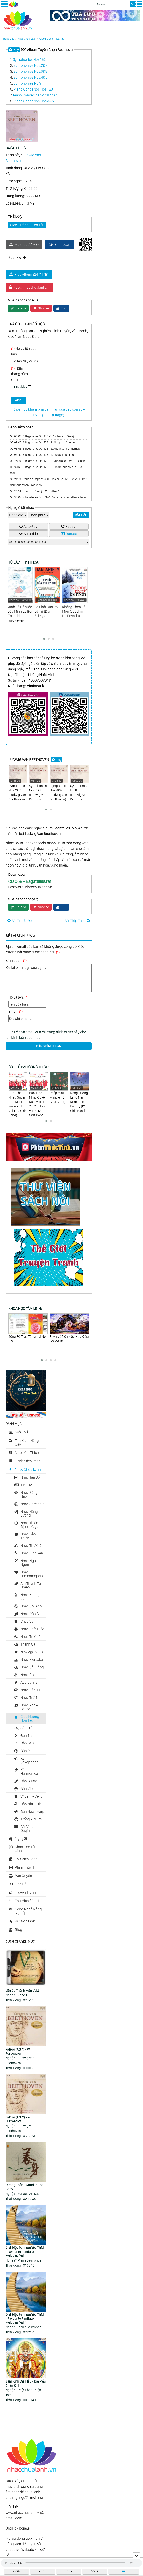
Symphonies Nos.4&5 (30, 77)
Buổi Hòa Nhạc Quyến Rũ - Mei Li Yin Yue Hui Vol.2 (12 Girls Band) (59, 1094)
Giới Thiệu (23, 1432)
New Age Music (32, 1652)
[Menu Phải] (138, 6)
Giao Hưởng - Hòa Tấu (51, 38)
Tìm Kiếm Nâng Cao (27, 1442)
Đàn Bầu (27, 1743)
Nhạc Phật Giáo (32, 1629)
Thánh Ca (27, 1644)
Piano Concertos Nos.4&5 (34, 101)
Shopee (41, 308)
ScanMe (17, 257)
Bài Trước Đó (19, 920)
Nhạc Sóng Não (29, 1494)
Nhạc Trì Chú (30, 1636)
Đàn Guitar (28, 1781)
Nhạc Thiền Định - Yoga (29, 1524)
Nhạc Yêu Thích (27, 1452)
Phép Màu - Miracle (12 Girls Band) (79, 1088)
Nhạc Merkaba (31, 1659)
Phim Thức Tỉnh (27, 1867)
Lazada (18, 308)
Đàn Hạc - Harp (32, 1811)
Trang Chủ (8, 38)
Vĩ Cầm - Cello (31, 1796)
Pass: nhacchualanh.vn (29, 287)
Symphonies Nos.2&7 (30, 65)
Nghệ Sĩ (21, 1838)
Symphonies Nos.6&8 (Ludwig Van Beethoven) (59, 783)
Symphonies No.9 (27, 83)
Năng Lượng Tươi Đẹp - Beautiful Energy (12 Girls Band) (17, 1092)
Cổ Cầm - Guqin (27, 1828)
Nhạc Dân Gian (32, 1614)
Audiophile (28, 1682)
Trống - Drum (31, 1819)
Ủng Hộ (21, 1884)
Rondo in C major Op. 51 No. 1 (34, 491)
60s (16, 2571)
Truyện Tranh (25, 1892)
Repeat (68, 526)
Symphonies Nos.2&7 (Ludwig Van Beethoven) (38, 783)
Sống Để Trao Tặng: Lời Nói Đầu (69, 1339)
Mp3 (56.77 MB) (24, 244)
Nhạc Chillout (31, 1675)
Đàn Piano (28, 1751)
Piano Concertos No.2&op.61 (35, 95)
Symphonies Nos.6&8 (30, 71)
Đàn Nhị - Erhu (31, 1804)
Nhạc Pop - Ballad (29, 1707)
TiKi (61, 308)
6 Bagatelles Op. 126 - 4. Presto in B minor (42, 455)
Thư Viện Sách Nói (29, 1901)
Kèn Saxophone (29, 1760)
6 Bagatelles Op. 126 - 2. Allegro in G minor (43, 443)
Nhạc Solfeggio (32, 1504)
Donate (69, 533)
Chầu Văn (27, 1621)
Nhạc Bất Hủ (30, 1690)
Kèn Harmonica (29, 1771)
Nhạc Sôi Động (32, 1667)
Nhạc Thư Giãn (31, 1545)
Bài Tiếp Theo (77, 920)
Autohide (28, 533)
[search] (132, 4)
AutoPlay (28, 526)
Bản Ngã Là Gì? (19, 1336)
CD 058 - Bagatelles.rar (29, 881)
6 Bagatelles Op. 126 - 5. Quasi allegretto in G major (48, 461)
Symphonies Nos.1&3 (29, 59)
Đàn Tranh (28, 1735)
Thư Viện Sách (26, 1859)
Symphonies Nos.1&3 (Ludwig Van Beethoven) (17, 783)
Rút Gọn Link (25, 1921)
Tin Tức (26, 1485)
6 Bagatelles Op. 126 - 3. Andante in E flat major (46, 449)
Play (14, 50)
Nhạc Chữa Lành (27, 38)
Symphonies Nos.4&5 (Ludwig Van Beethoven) (79, 783)
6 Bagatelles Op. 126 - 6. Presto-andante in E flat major (46, 469)
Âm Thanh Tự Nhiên (30, 1585)
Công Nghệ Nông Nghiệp (28, 1911)
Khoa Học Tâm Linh (26, 1848)
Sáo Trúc (27, 1728)
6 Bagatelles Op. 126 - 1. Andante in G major (43, 436)
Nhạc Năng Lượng (29, 1513)
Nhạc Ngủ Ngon (28, 1562)
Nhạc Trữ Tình (31, 1697)
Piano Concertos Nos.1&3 (33, 89)
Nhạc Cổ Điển (31, 1606)
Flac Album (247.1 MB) (28, 274)
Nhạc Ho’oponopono (32, 1574)
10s (42, 2571)
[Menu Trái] (4, 6)
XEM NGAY (18, 401)
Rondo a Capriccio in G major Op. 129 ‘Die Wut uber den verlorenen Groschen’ (48, 481)
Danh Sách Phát (27, 1461)
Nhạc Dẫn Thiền (28, 1536)
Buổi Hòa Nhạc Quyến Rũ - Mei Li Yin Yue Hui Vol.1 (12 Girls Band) (38, 1094)
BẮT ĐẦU (81, 515)
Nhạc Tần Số (30, 1477)
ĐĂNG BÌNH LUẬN (48, 1046)
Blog (18, 1929)
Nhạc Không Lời (30, 1596)
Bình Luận (59, 244)
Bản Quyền (23, 1875)
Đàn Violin (28, 1789)
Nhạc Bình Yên (31, 1553)
